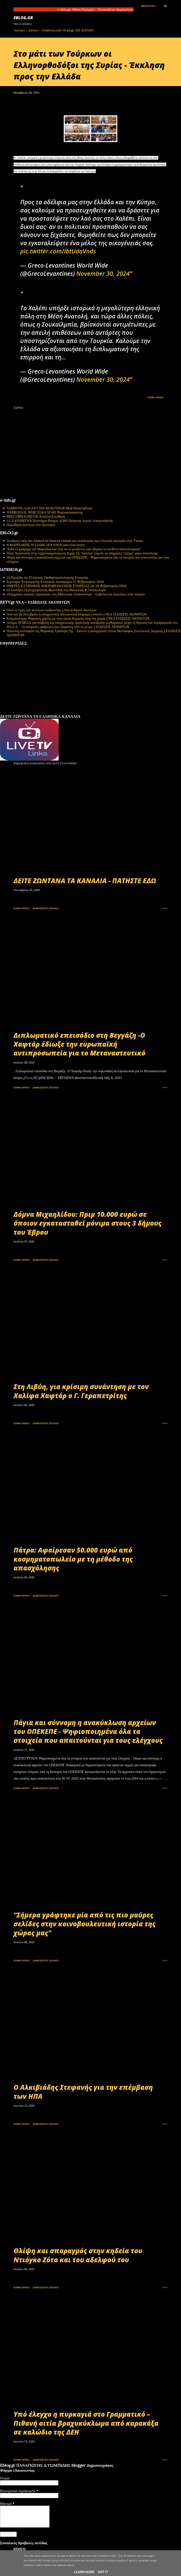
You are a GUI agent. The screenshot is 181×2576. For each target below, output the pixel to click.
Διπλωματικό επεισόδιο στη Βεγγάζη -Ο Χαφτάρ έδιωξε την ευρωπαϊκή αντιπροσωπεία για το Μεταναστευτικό (79, 1044)
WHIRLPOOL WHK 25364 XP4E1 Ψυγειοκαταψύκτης (45, 512)
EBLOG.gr (23, 17)
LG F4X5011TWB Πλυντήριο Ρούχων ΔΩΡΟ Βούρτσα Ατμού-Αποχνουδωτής (60, 520)
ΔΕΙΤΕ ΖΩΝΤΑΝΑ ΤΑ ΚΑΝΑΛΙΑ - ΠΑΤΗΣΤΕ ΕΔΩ (85, 880)
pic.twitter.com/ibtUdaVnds (58, 251)
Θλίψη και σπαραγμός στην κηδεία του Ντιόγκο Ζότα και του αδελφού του (78, 2255)
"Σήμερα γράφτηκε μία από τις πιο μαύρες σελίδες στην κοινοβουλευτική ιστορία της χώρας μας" (85, 1923)
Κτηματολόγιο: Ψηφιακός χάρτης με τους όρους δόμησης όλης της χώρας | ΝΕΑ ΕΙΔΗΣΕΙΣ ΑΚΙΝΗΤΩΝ (78, 618)
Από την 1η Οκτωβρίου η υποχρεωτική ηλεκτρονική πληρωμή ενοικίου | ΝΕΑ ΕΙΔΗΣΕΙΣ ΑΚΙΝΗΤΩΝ (77, 614)
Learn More (84, 2572)
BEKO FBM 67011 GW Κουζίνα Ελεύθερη (36, 516)
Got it (103, 2572)
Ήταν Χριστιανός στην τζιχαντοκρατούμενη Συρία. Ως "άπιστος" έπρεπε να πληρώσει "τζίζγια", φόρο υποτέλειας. (82, 553)
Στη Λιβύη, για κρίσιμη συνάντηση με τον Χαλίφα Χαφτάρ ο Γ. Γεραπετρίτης (81, 1391)
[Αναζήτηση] (148, 6)
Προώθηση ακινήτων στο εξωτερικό (31, 525)
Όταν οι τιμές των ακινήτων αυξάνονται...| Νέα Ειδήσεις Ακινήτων (52, 610)
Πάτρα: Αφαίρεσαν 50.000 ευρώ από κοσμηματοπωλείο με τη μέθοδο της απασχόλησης (73, 1558)
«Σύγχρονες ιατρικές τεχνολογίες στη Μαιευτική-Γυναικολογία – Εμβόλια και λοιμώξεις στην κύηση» (76, 594)
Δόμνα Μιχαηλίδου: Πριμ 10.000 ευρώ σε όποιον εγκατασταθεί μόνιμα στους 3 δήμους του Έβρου (88, 1223)
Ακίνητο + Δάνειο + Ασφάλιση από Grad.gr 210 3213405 (54, 30)
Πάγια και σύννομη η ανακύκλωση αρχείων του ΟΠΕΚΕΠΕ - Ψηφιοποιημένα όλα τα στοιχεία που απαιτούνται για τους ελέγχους (88, 1731)
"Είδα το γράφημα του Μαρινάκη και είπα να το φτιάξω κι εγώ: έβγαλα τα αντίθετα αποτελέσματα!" (74, 549)
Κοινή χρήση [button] (155, 397)
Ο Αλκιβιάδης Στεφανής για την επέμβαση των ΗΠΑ (83, 2092)
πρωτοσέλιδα (20, 713)
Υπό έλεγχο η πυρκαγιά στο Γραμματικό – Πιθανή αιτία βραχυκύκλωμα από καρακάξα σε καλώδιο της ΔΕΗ (86, 2423)
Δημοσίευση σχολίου (46, 908)
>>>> (164, 908)
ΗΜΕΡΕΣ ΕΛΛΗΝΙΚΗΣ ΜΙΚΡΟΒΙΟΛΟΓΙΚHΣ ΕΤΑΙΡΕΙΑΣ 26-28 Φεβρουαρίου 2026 (66, 586)
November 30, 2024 (103, 273)
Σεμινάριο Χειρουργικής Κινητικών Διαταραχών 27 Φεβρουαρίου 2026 (55, 581)
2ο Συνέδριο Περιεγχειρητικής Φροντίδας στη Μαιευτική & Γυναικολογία (56, 590)
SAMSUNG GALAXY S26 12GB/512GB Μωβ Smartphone (50, 508)
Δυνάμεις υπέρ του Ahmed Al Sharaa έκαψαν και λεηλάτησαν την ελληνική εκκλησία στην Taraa (75, 541)
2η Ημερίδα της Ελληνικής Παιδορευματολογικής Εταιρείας (47, 577)
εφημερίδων (32, 713)
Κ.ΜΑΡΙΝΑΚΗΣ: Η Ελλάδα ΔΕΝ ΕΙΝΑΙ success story (46, 545)
